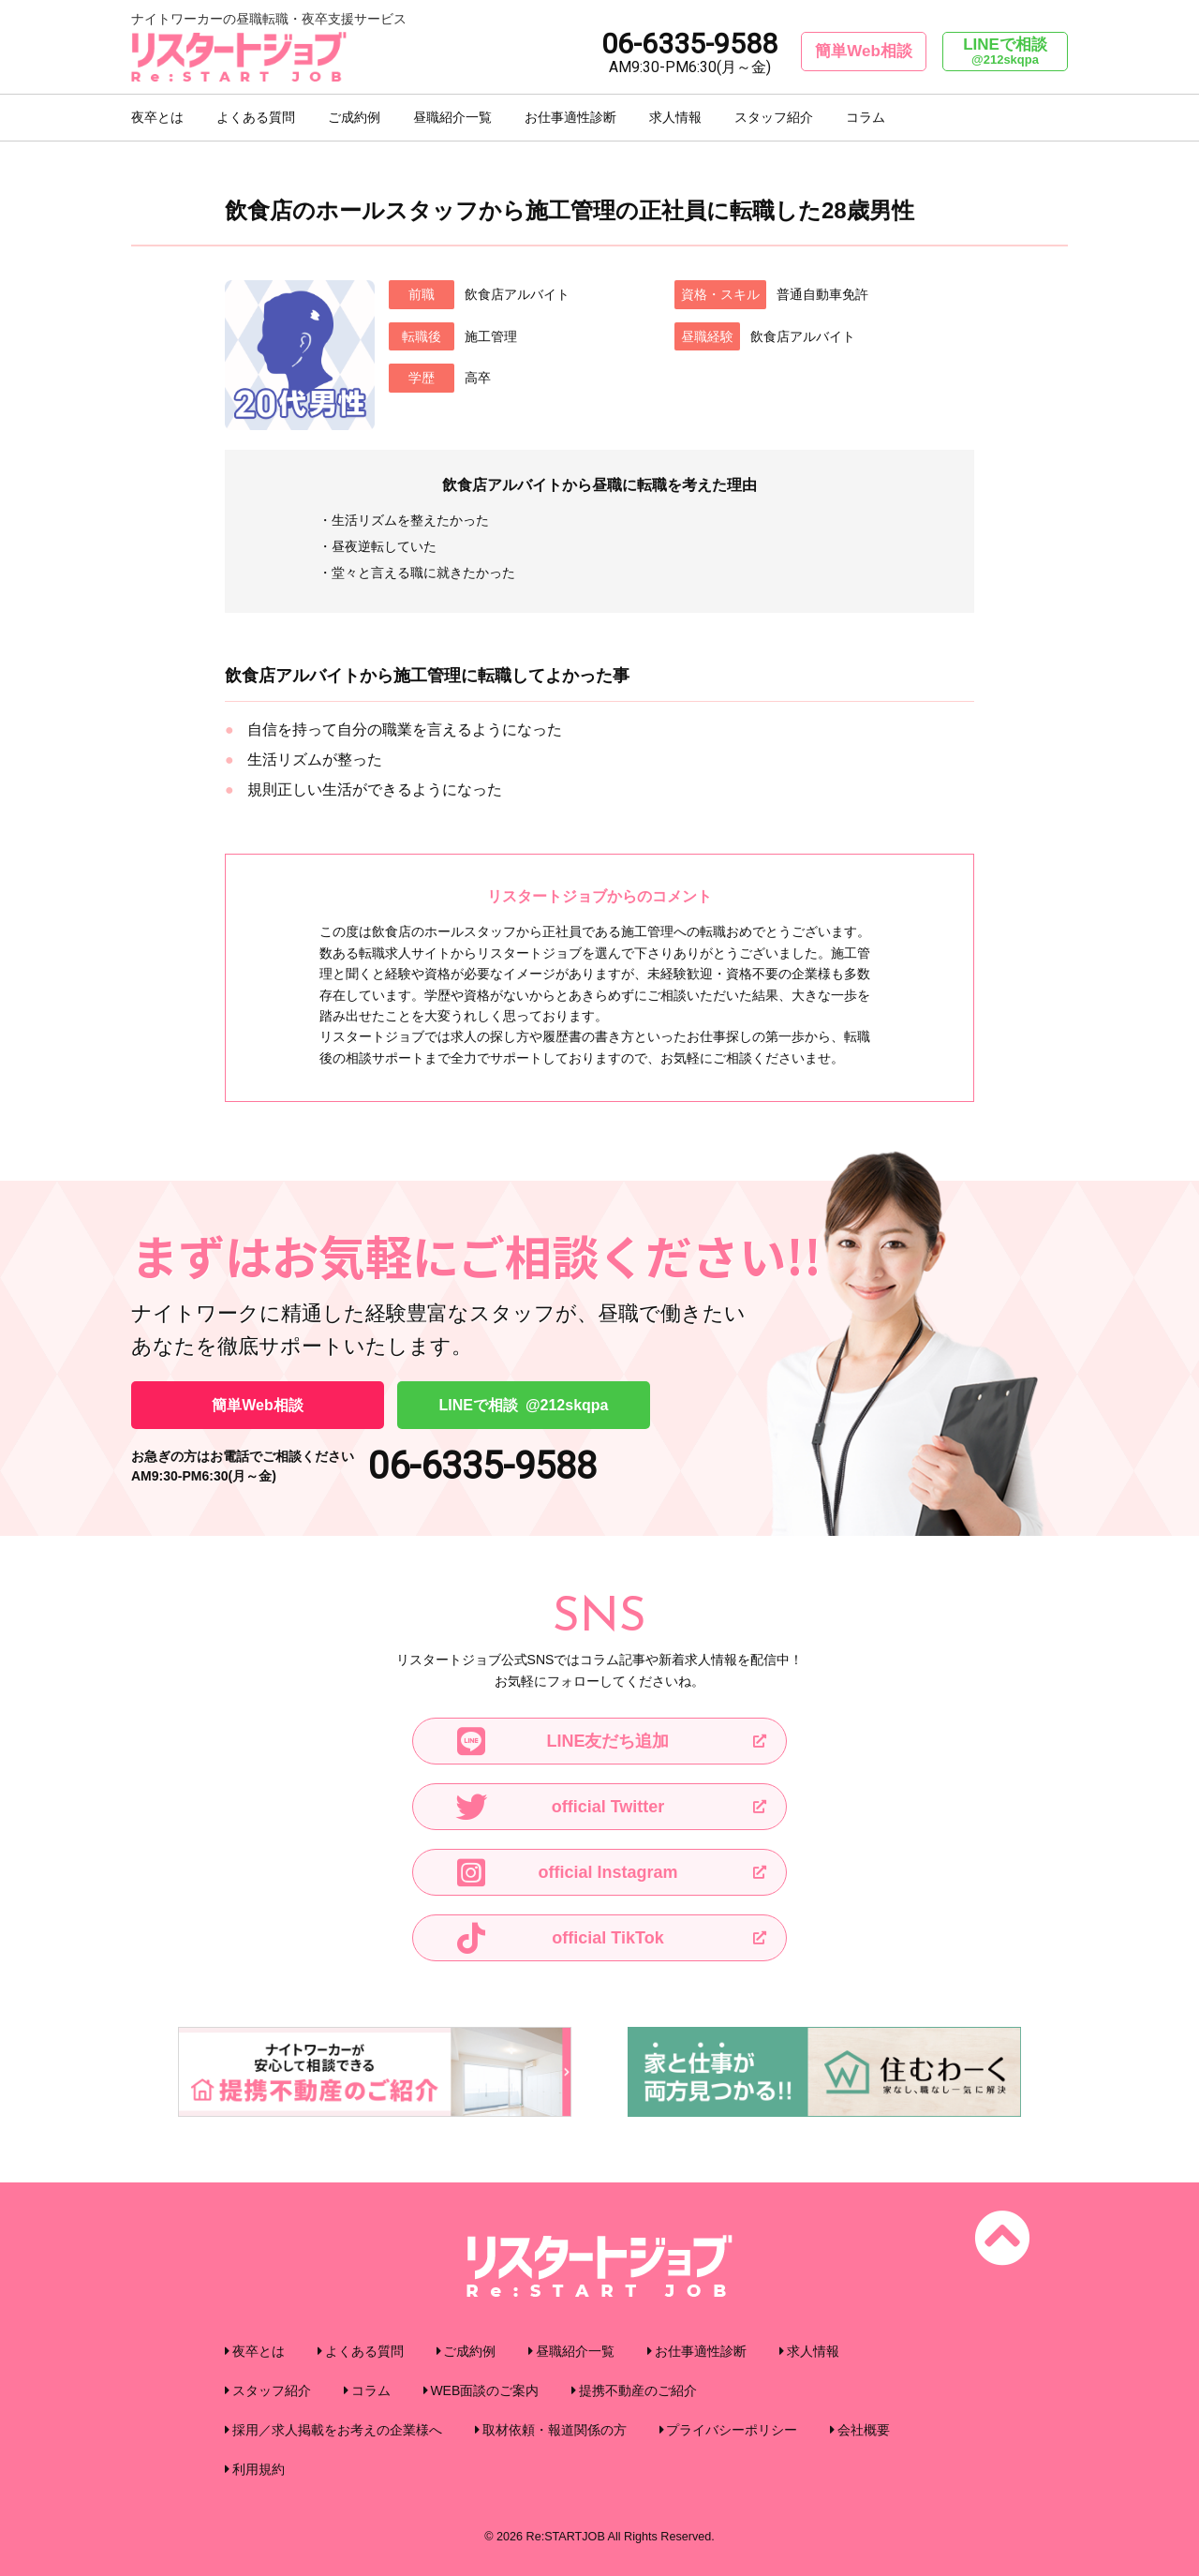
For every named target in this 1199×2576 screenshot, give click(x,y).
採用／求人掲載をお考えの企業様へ (337, 2429)
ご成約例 (354, 117)
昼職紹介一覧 (452, 117)
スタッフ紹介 (773, 117)
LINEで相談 (1005, 51)
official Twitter (558, 1807)
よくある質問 (255, 117)
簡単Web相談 (863, 51)
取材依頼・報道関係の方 (554, 2429)
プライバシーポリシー (731, 2429)
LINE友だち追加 (560, 1741)
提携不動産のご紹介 (638, 2390)
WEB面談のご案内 (484, 2390)
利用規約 (258, 2469)
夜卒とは (157, 117)
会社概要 (863, 2429)
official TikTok (557, 1938)
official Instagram (564, 1872)
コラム (865, 117)
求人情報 (675, 117)
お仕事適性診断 (570, 117)
